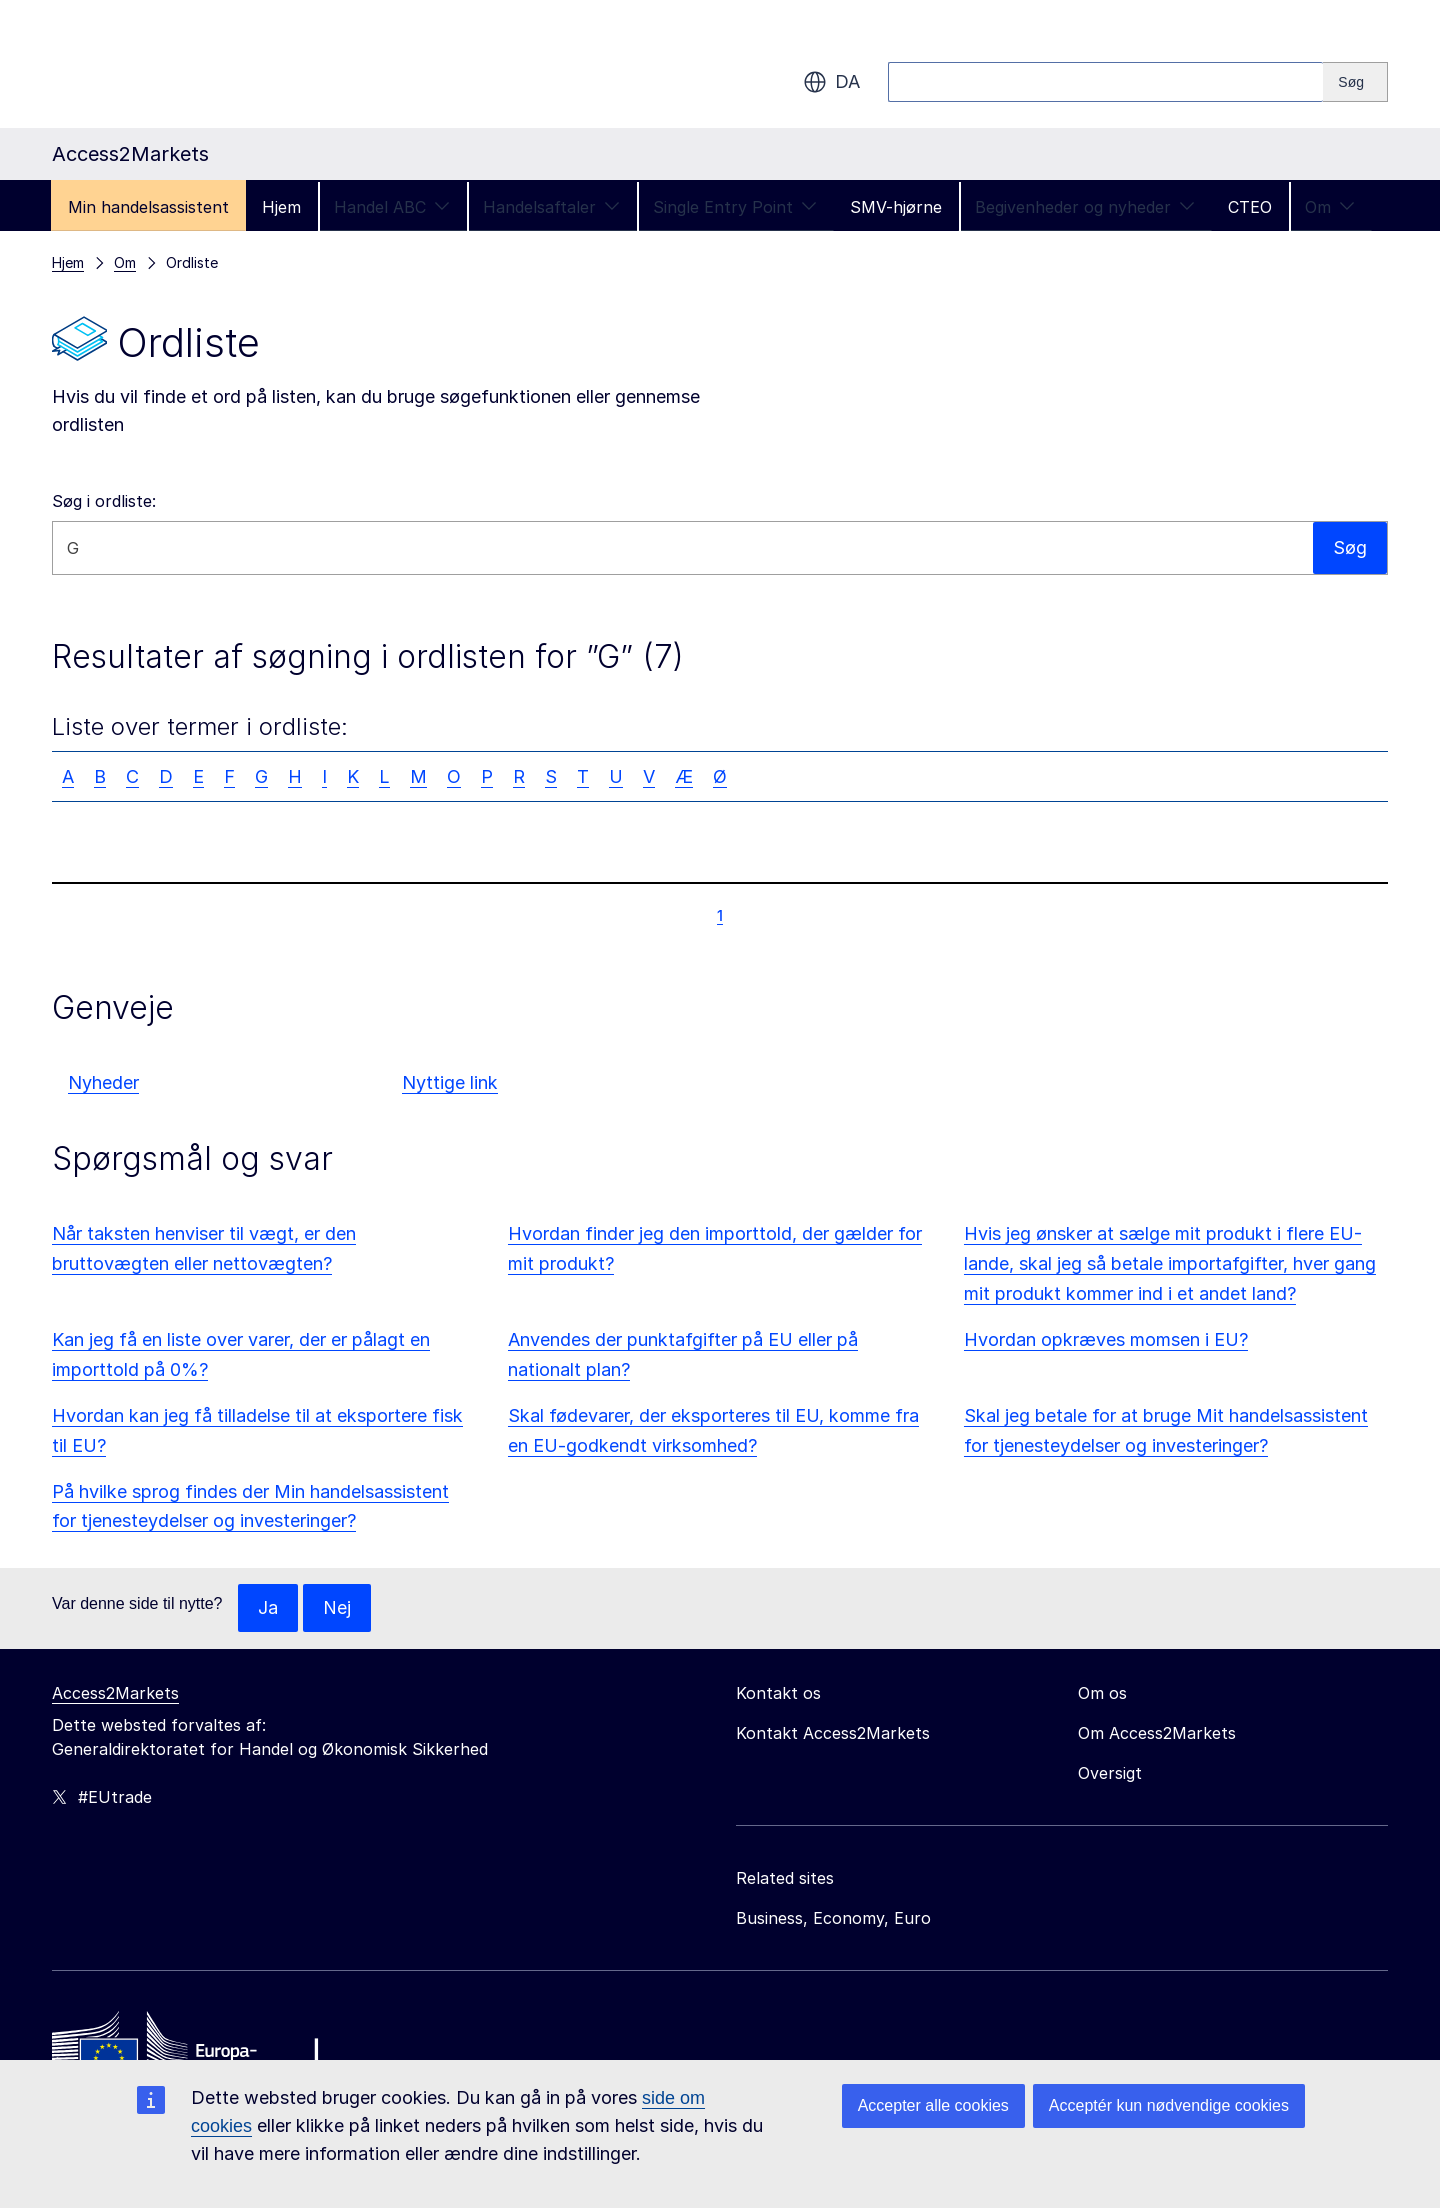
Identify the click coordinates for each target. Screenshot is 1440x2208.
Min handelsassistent (148, 207)
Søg (1350, 547)
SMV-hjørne (896, 207)
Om (1330, 207)
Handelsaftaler (551, 207)
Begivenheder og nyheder (1085, 207)
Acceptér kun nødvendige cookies (1169, 2105)
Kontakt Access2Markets (833, 1733)
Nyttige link (450, 1082)
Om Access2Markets (1157, 1733)
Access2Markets (115, 1693)
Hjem (281, 207)
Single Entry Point (735, 207)
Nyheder (103, 1082)
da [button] (831, 82)
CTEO (1250, 207)
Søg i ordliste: (104, 501)
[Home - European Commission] (197, 2050)
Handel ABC (392, 207)
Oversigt (1110, 1773)
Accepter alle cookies (933, 2105)
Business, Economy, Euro (833, 1918)
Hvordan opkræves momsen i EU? (1106, 1339)
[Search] (1355, 82)
